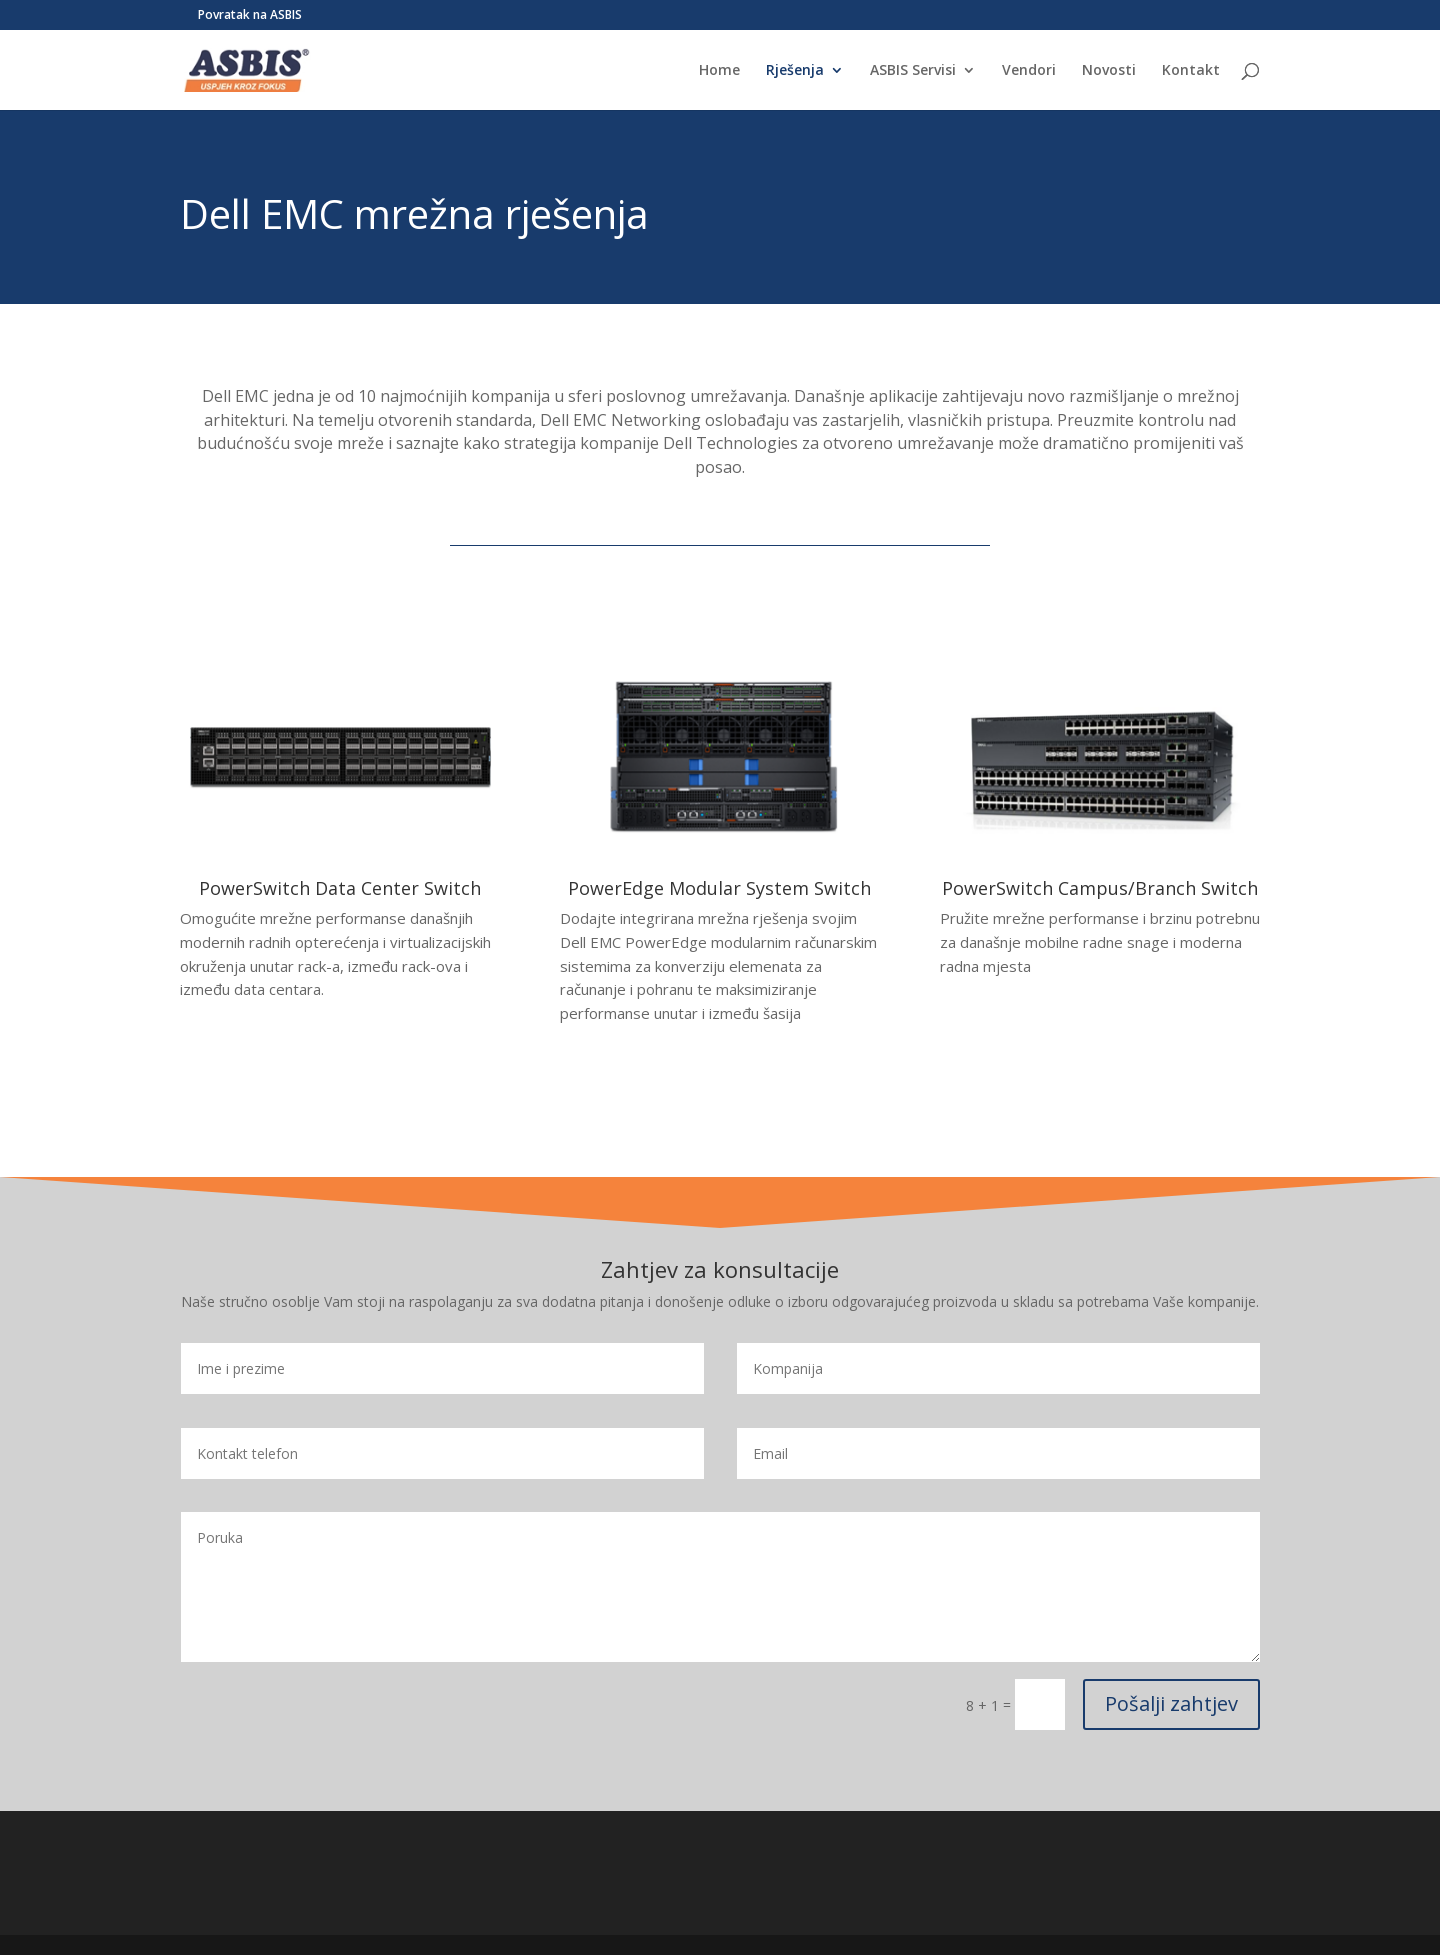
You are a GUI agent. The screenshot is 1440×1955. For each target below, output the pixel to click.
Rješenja (795, 71)
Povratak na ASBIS (250, 16)
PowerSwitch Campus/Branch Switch (1100, 888)
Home (719, 71)
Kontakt (1191, 71)
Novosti (1109, 71)
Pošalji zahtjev (1171, 1703)
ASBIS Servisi (913, 71)
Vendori (1029, 71)
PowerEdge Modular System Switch (719, 888)
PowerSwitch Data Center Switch (340, 888)
